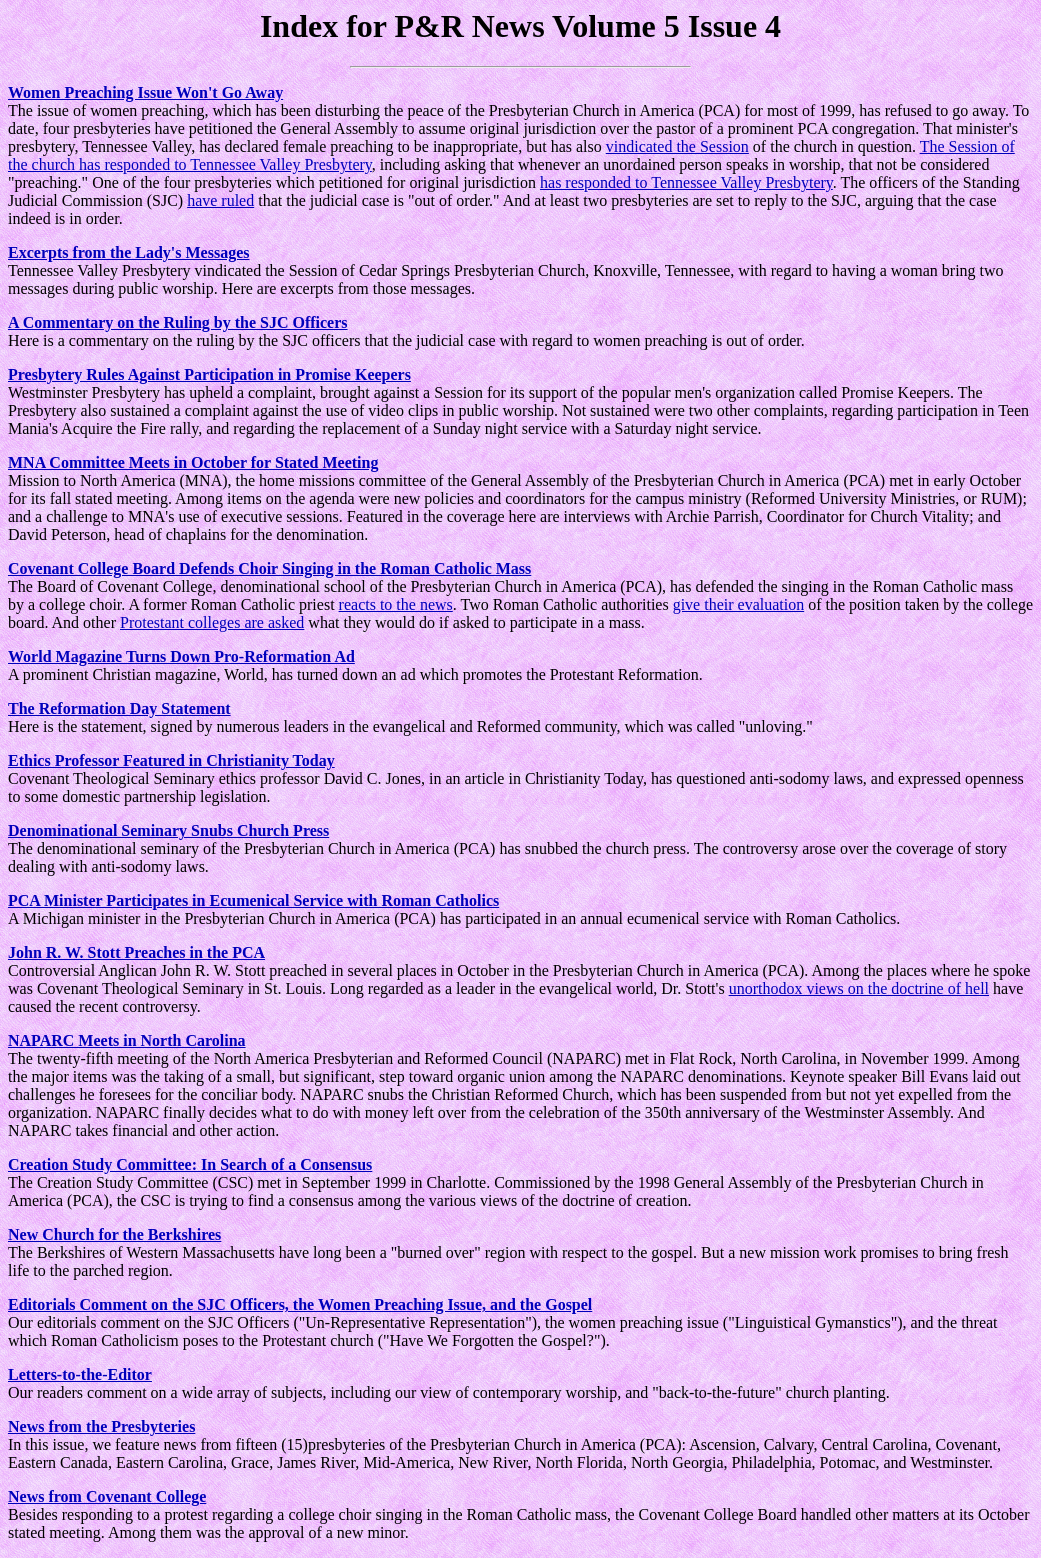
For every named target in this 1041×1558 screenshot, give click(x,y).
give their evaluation (739, 604)
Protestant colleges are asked (212, 622)
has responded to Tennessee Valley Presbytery (686, 182)
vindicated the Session (677, 146)
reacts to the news (396, 604)
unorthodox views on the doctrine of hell (859, 988)
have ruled (220, 200)
